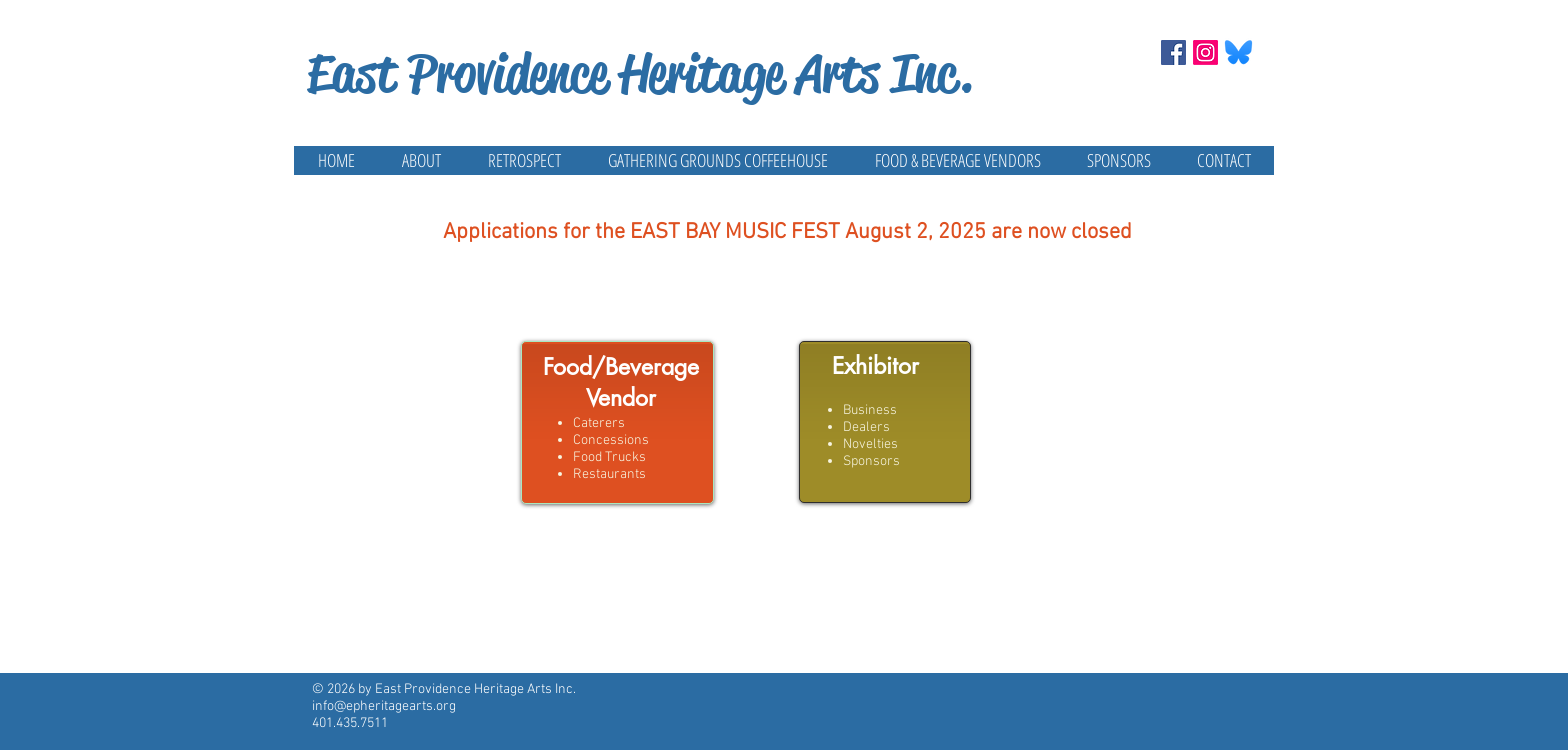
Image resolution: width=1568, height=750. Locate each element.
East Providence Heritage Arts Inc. (640, 73)
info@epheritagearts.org (384, 706)
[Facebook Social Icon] (1173, 52)
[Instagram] (1205, 52)
